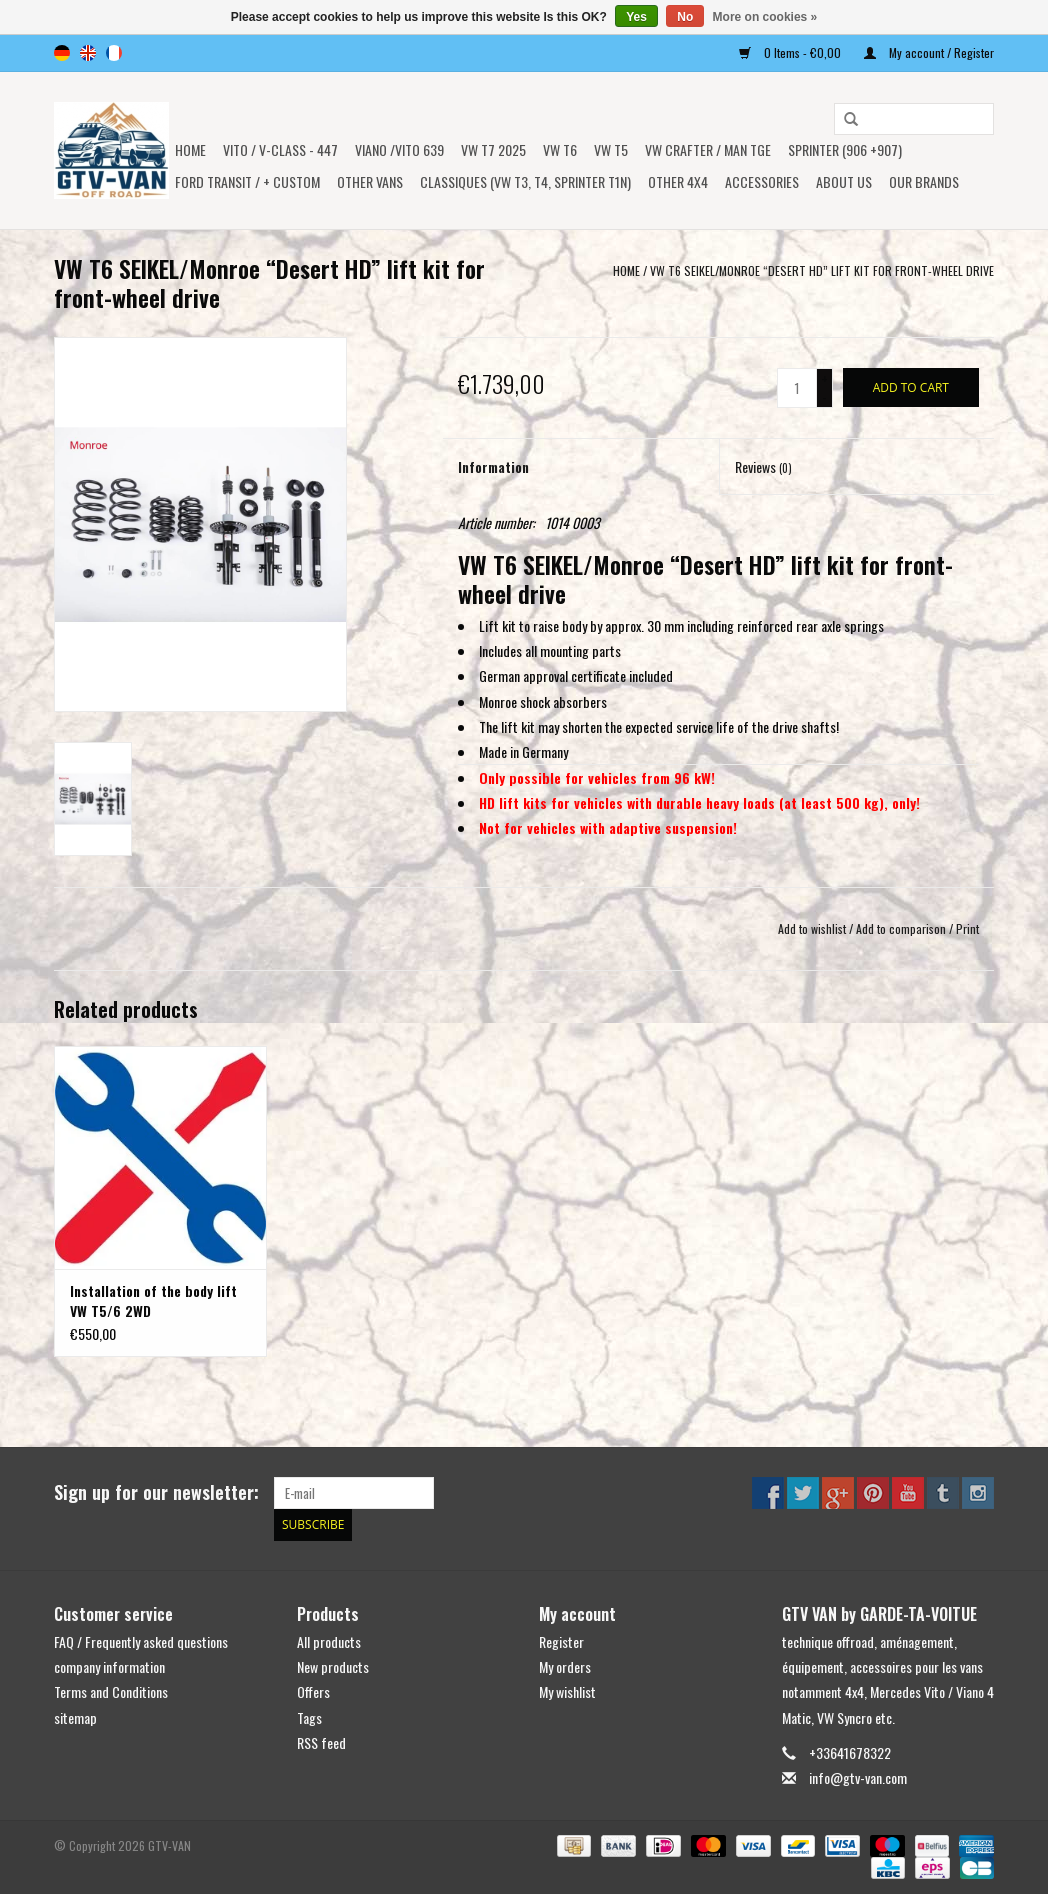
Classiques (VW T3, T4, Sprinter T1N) (525, 181)
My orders (565, 1666)
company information (109, 1666)
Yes (636, 17)
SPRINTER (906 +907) (845, 149)
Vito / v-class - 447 (280, 149)
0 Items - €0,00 (791, 52)
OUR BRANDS (924, 181)
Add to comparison (902, 928)
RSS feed (321, 1742)
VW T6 (560, 149)
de (62, 53)
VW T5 (611, 149)
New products (333, 1666)
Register (561, 1641)
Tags (309, 1717)
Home (190, 149)
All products (329, 1641)
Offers (313, 1691)
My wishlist (567, 1691)
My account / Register (929, 52)
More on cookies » (765, 17)
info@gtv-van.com (858, 1777)
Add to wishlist (812, 928)
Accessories (762, 181)
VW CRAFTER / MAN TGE (708, 149)
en (88, 53)
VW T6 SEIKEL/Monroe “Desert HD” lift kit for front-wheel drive (822, 270)
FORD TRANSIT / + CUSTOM (247, 181)
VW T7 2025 (493, 149)
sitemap (75, 1717)
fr (114, 53)
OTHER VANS (370, 181)
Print (967, 928)
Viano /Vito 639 (399, 149)
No (685, 17)
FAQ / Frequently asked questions (141, 1641)
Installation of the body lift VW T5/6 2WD (153, 1301)
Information (493, 466)
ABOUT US (844, 181)
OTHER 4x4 (678, 181)
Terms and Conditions (111, 1691)
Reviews (763, 466)
